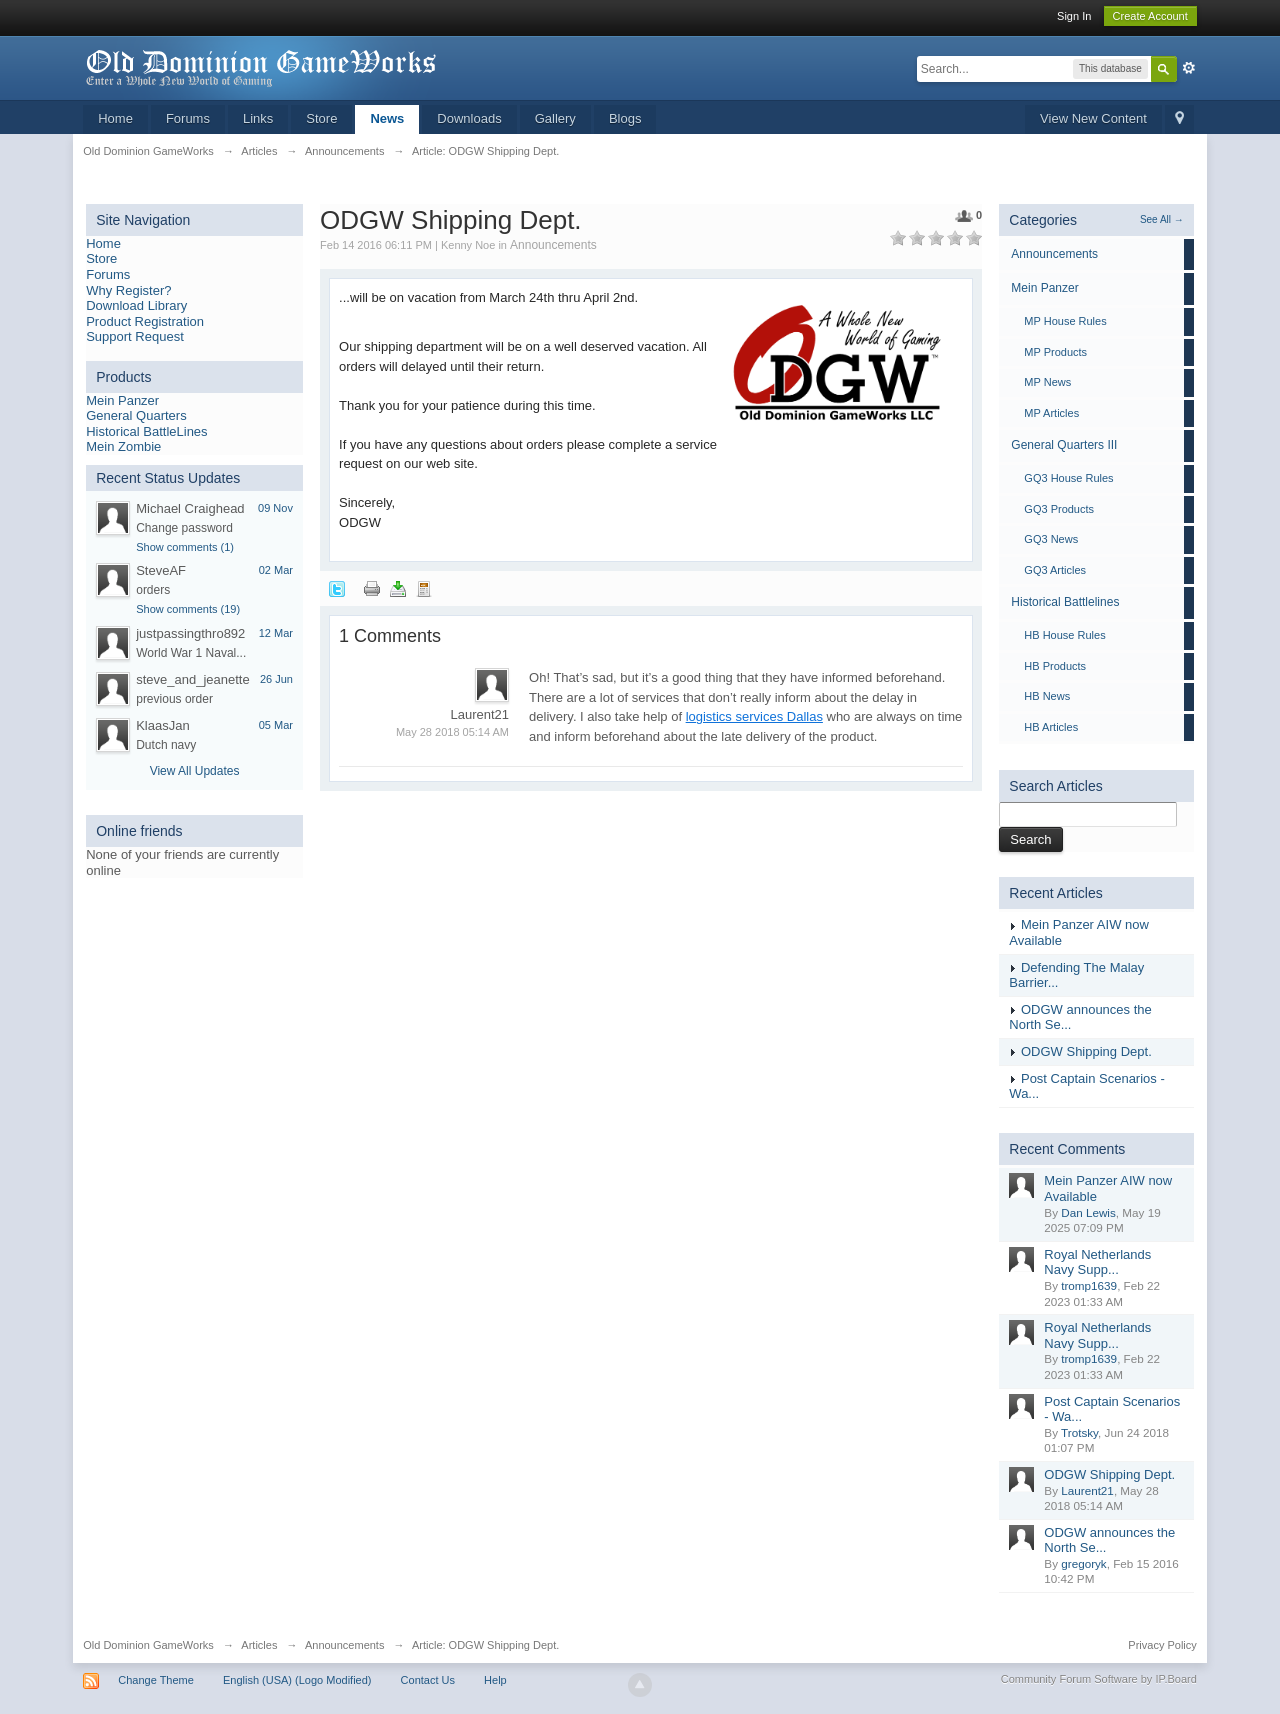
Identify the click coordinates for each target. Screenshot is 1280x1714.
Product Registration (145, 321)
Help (495, 1680)
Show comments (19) (188, 609)
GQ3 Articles (1055, 570)
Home (115, 118)
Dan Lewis (1088, 1212)
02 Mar (276, 570)
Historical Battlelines (1065, 602)
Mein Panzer (122, 400)
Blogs (625, 118)
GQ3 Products (1059, 509)
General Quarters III (1064, 445)
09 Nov (275, 508)
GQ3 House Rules (1068, 478)
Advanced (1189, 68)
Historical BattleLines (146, 431)
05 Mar (276, 725)
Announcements (553, 245)
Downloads (469, 118)
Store (321, 118)
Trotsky (1079, 1432)
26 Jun (276, 679)
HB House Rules (1064, 635)
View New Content (1093, 118)
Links (258, 118)
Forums (188, 118)
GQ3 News (1051, 539)
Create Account (1150, 16)
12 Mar (276, 633)
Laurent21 (1087, 1490)
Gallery (555, 118)
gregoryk (1083, 1563)
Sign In (1074, 16)
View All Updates (195, 771)
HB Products (1055, 666)
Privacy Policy (1162, 1645)
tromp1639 (1089, 1285)
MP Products (1055, 352)
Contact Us (428, 1680)
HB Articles (1051, 727)
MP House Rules (1065, 321)
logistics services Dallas (754, 716)
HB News (1047, 696)
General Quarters (136, 415)
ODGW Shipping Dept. (1086, 1051)
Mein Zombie (123, 446)
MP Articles (1051, 413)
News (387, 118)
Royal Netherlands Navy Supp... (1097, 1262)
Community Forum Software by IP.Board (1099, 1679)
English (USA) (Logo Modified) (297, 1680)
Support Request (135, 336)
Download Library (136, 305)
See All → (1162, 219)
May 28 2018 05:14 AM (452, 732)
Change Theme (156, 1680)
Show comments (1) (185, 547)
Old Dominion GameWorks (148, 1645)
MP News (1047, 382)
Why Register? (128, 290)
